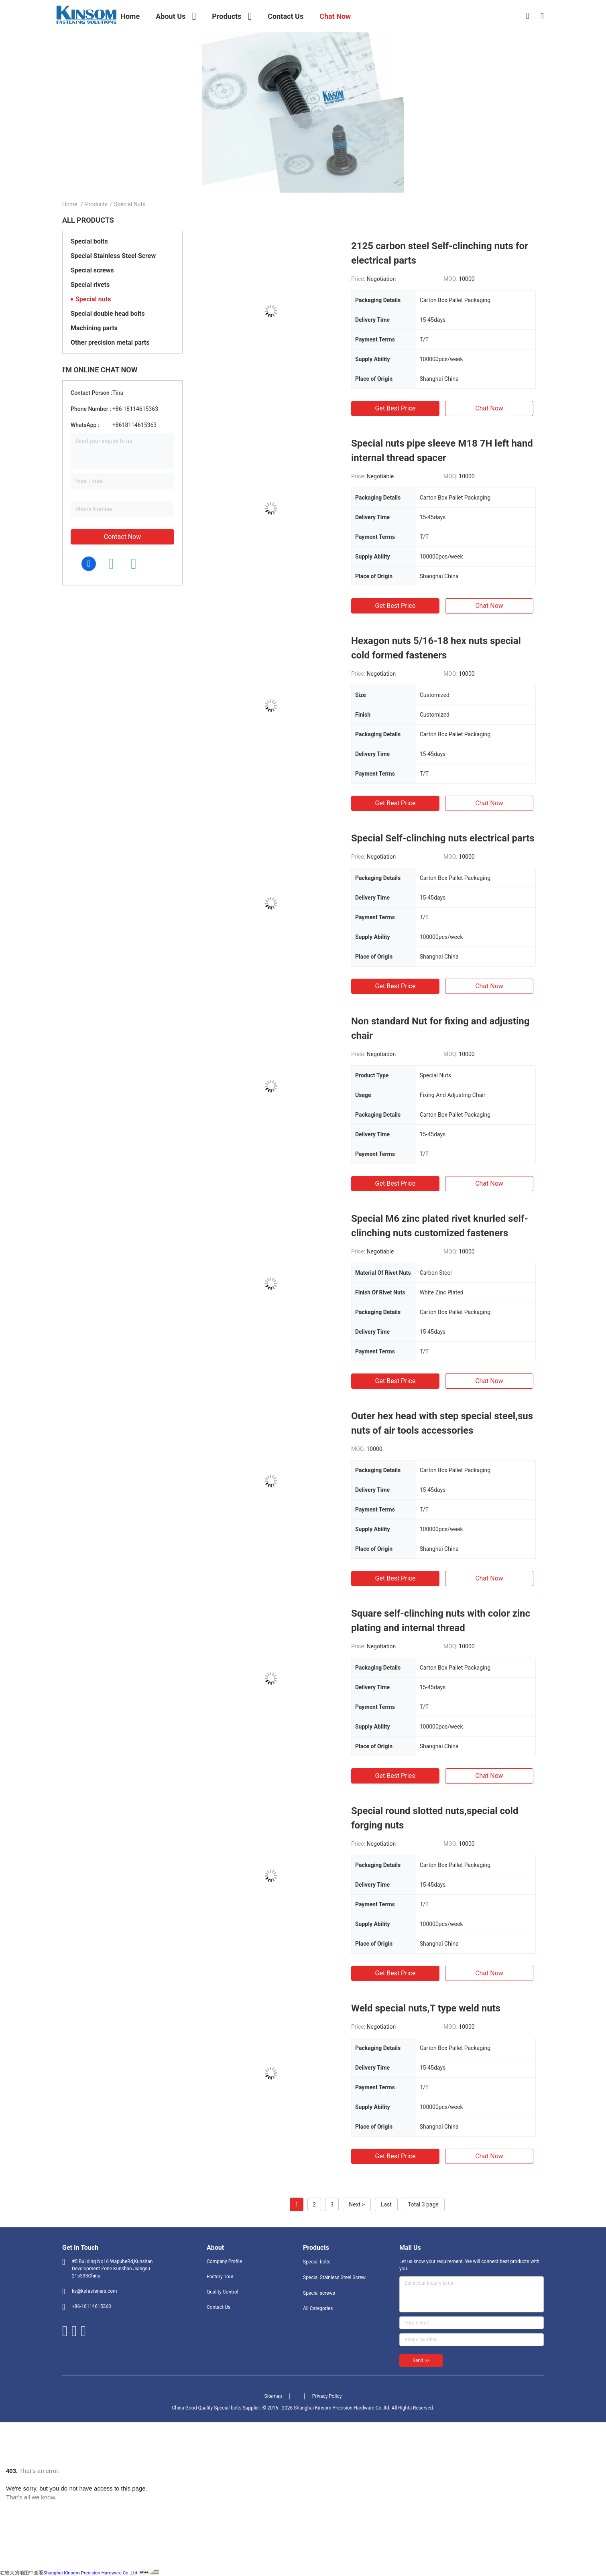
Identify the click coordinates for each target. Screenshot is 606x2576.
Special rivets (90, 284)
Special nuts (93, 299)
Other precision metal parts (110, 342)
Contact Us (218, 2307)
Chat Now (489, 408)
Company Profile (224, 2261)
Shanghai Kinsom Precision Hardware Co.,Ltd (90, 2573)
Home (69, 204)
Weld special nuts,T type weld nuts (425, 2008)
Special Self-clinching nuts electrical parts (443, 838)
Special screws (92, 270)
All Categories (318, 2308)
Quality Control (222, 2292)
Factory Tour (220, 2276)
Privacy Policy (327, 2396)
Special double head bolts (108, 313)
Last (386, 2204)
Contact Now (122, 536)
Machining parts (94, 328)
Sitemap (273, 2396)
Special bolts (89, 241)
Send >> (421, 2360)
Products (96, 204)
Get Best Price (395, 408)
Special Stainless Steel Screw (113, 256)
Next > (357, 2204)
